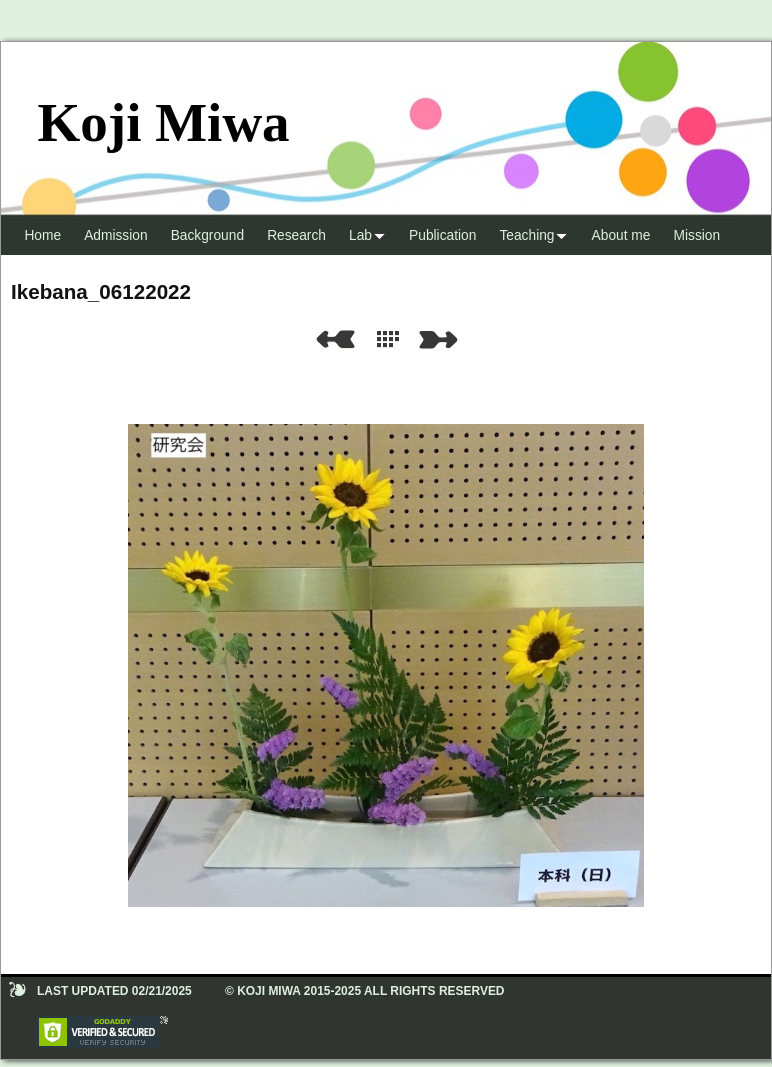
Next (442, 339)
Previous (335, 339)
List (392, 339)
